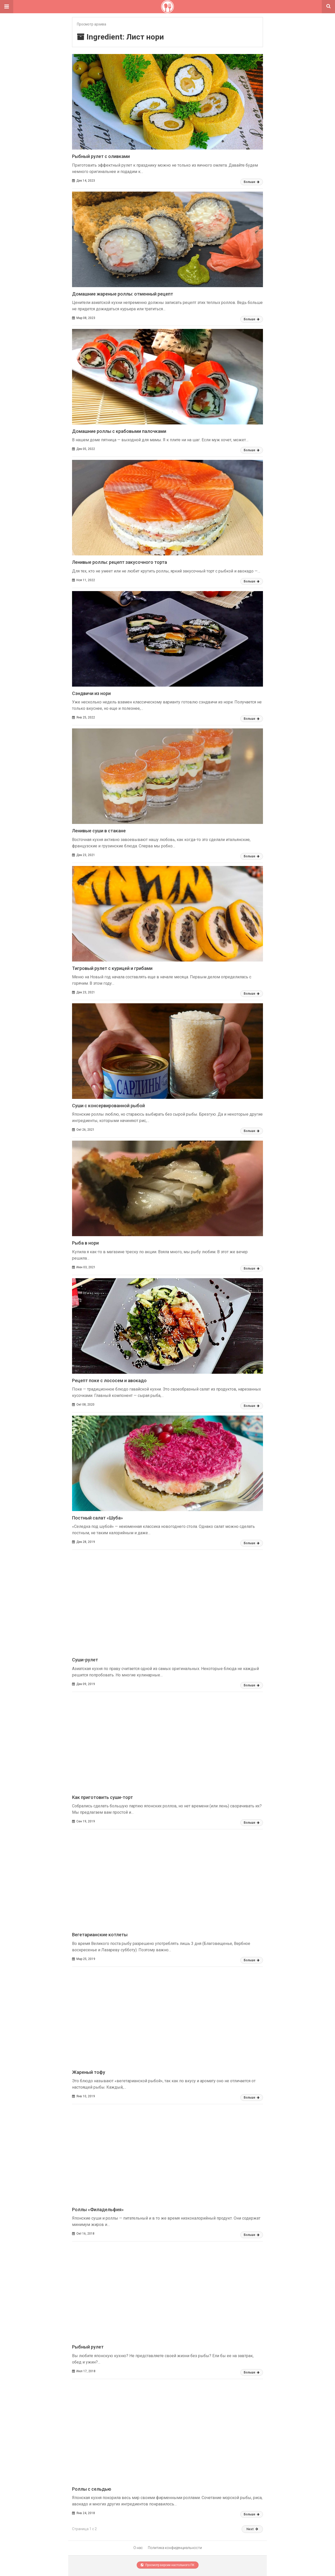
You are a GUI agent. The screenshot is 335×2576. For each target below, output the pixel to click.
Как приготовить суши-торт (102, 1797)
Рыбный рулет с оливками (101, 156)
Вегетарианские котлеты (100, 1934)
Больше (251, 182)
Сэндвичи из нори (91, 693)
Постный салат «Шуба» (97, 1517)
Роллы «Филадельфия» (98, 2209)
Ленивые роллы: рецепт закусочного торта (119, 562)
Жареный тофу (88, 2072)
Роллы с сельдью (91, 2489)
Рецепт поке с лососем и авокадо (109, 1380)
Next (252, 2529)
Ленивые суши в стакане (99, 830)
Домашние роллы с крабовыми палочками (119, 431)
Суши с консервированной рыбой (108, 1105)
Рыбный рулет (88, 2347)
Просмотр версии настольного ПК (167, 2565)
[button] (6, 6)
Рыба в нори (85, 1243)
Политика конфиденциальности (175, 2548)
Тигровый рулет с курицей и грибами (112, 968)
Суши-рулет (85, 1659)
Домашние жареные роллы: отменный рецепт (122, 294)
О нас (138, 2548)
